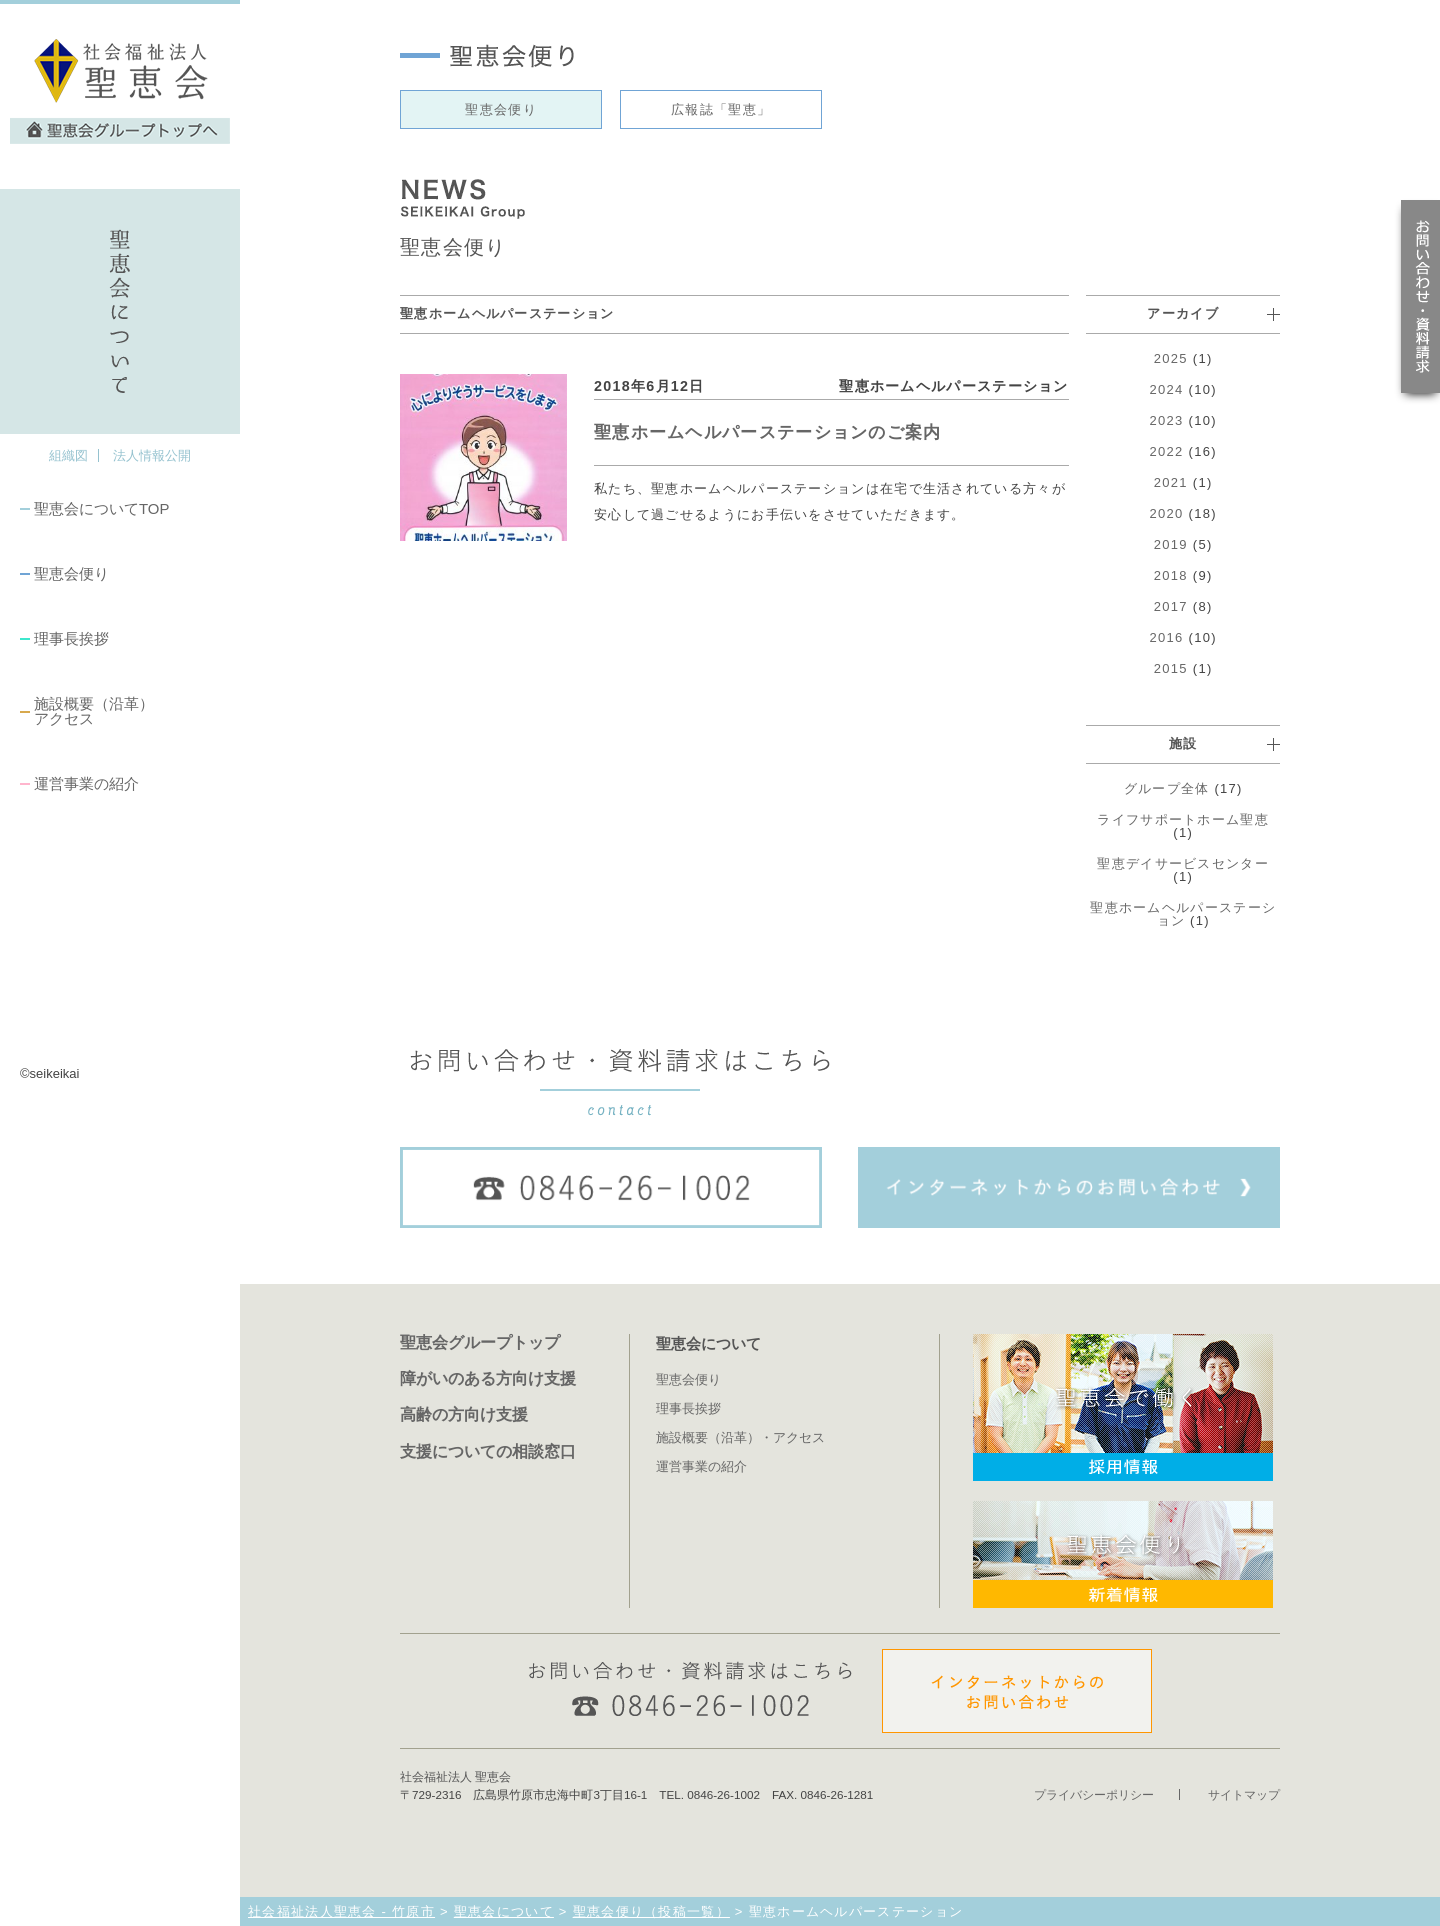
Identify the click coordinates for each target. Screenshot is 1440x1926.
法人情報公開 (152, 455)
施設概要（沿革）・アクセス (740, 1437)
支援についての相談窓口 (488, 1451)
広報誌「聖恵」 (721, 109)
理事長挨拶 (71, 638)
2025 (1171, 358)
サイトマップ (1244, 1794)
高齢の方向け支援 (464, 1414)
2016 (1167, 637)
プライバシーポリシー (1094, 1794)
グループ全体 (1167, 788)
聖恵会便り (71, 573)
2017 (1171, 606)
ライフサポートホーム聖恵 (1183, 819)
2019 (1171, 544)
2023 (1167, 420)
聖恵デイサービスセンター (1183, 863)
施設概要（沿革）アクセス (94, 711)
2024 (1167, 389)
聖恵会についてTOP (101, 508)
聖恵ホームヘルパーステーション (1183, 914)
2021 (1171, 482)
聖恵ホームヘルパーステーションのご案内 (768, 432)
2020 (1167, 513)
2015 (1171, 668)
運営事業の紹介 (86, 783)
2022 (1167, 451)
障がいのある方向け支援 (488, 1378)
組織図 (68, 455)
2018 (1171, 575)
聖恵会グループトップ (480, 1342)
